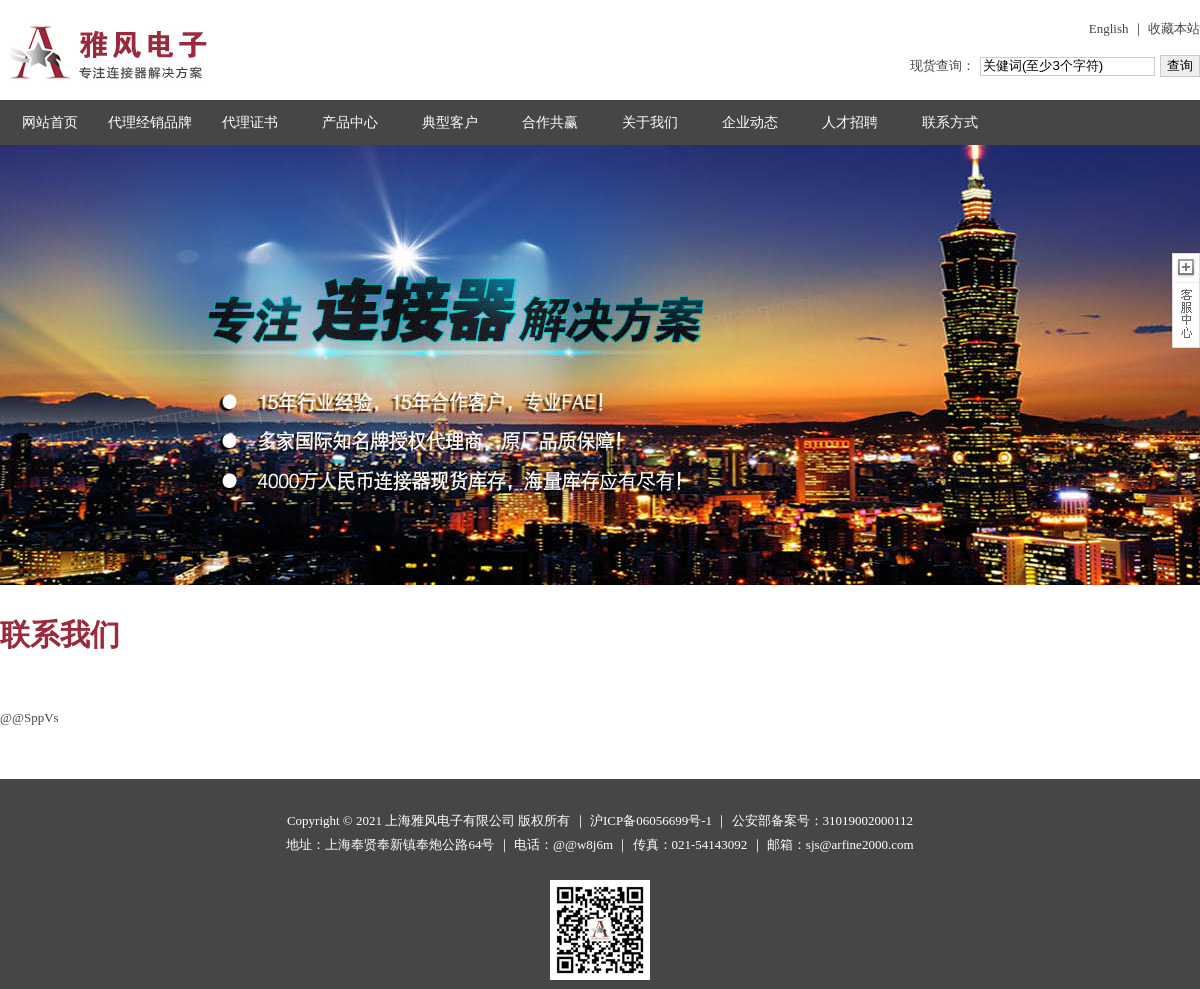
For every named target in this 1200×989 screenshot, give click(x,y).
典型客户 (450, 122)
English (1109, 28)
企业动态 (750, 122)
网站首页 (50, 122)
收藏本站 (1174, 28)
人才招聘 (850, 122)
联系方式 (950, 122)
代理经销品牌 (150, 122)
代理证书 (250, 122)
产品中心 (350, 122)
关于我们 (650, 122)
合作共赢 (550, 122)
